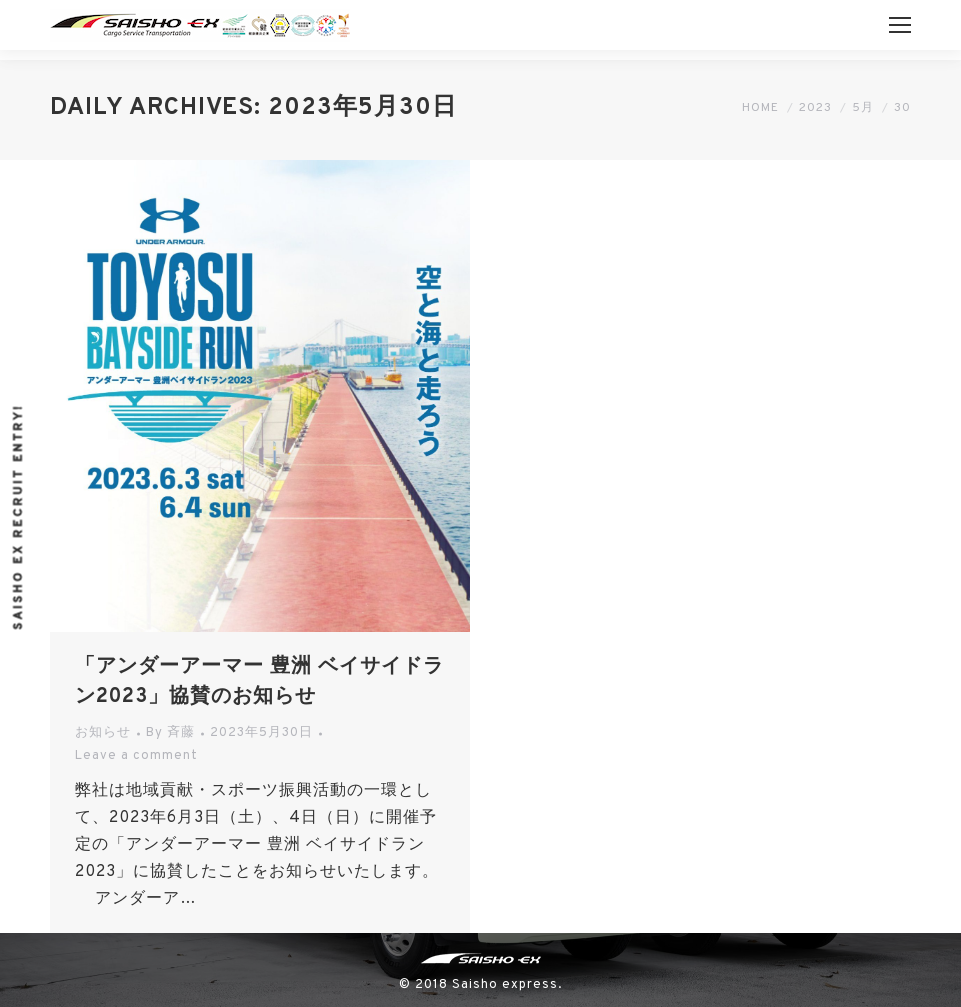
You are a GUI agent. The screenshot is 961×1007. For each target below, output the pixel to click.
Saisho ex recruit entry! (19, 516)
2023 (815, 108)
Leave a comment (136, 756)
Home (760, 108)
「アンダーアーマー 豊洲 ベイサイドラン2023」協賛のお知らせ (259, 682)
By (170, 733)
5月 (863, 108)
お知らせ (103, 733)
